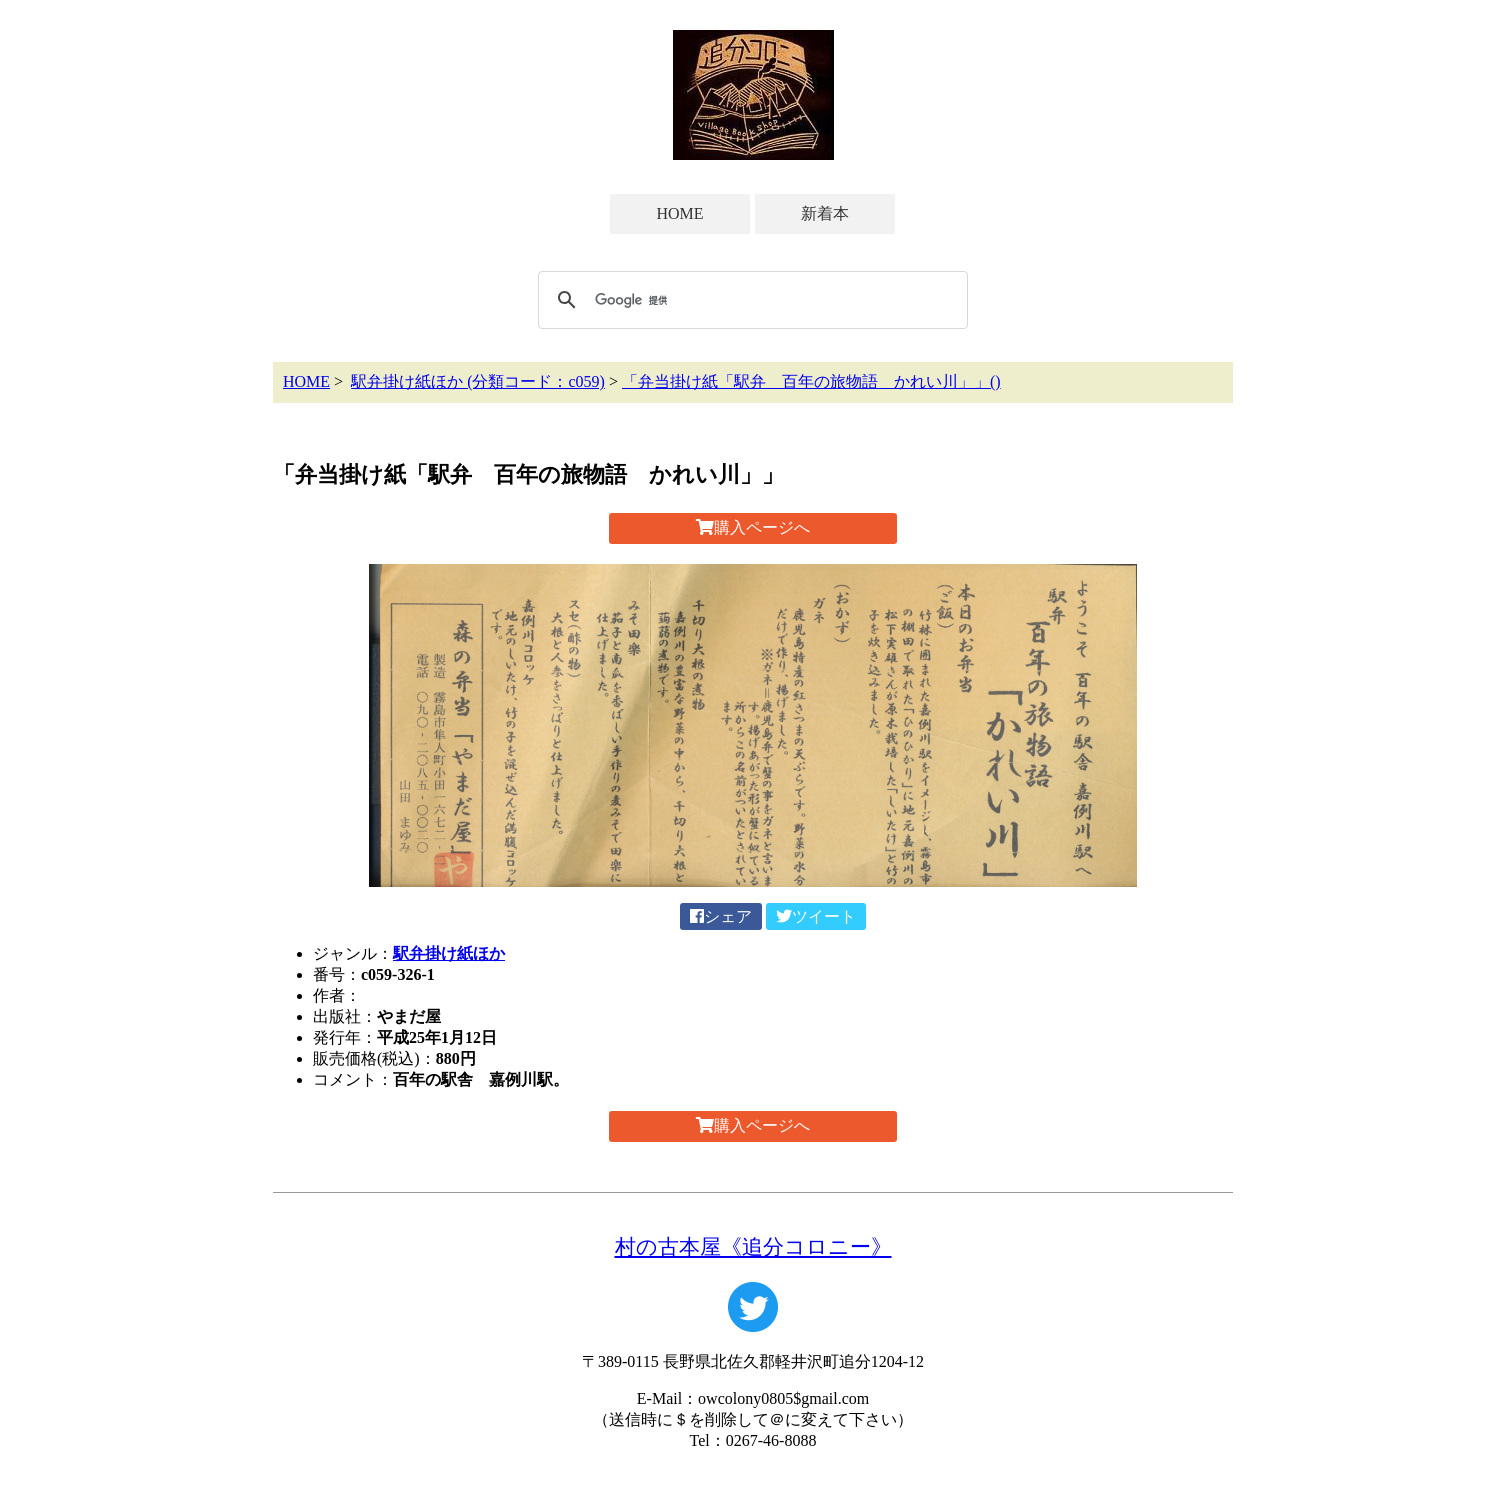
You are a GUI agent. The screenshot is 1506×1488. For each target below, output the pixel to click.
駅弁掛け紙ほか (449, 953)
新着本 (825, 213)
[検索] (750, 300)
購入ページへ (753, 527)
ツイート (816, 916)
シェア (721, 916)
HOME (679, 213)
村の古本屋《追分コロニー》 (753, 1246)
